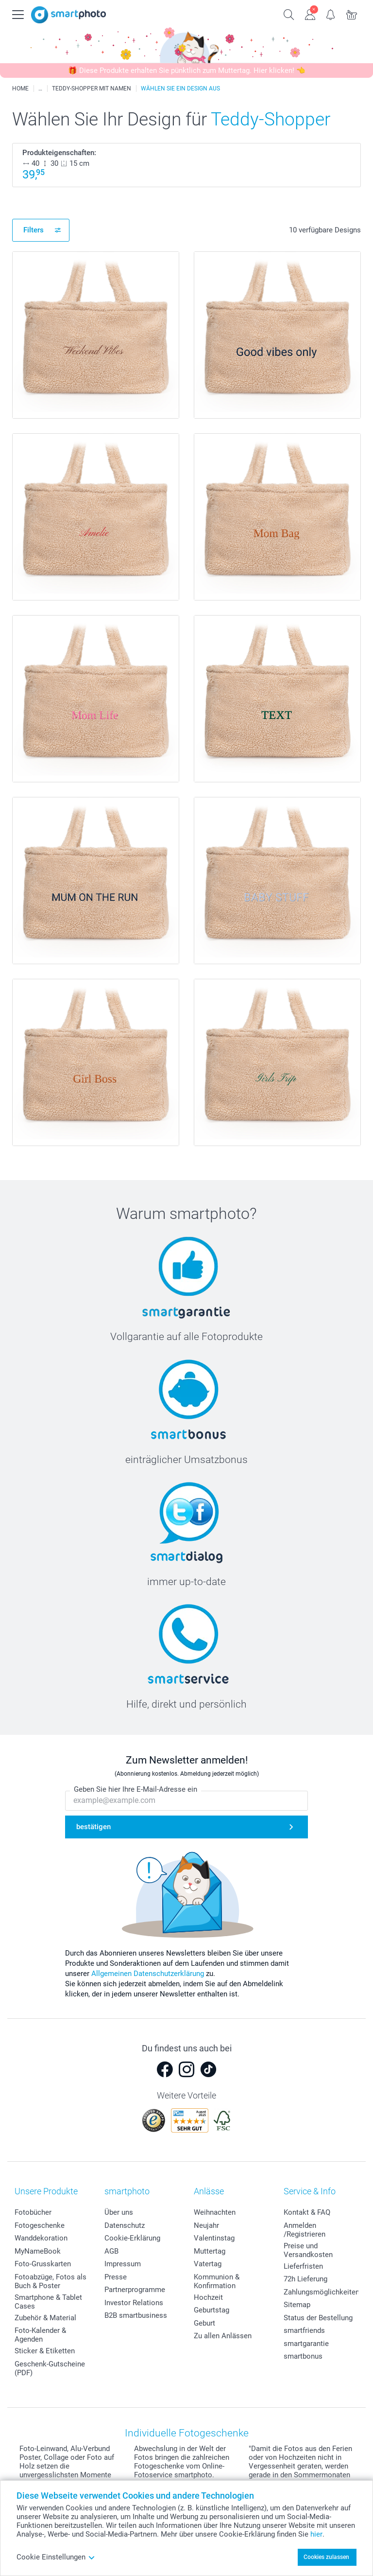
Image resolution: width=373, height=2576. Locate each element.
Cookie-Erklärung (132, 2238)
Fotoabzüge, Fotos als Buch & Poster (50, 2281)
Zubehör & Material (45, 2317)
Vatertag (207, 2263)
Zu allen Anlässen (223, 2335)
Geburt (204, 2323)
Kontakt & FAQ (307, 2212)
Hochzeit (208, 2297)
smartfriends (304, 2330)
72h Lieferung (305, 2279)
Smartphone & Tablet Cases (48, 2302)
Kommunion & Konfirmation (216, 2281)
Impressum (122, 2263)
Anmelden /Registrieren (304, 2230)
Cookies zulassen (326, 2557)
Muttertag (209, 2251)
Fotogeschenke (40, 2225)
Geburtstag (211, 2310)
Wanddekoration (41, 2238)
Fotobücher (33, 2212)
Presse (115, 2277)
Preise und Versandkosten (308, 2250)
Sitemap (297, 2304)
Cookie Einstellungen (56, 2557)
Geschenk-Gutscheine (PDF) (50, 2368)
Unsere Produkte (46, 2191)
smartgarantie (306, 2343)
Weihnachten (215, 2212)
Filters (33, 230)
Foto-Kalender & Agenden (40, 2335)
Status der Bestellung (318, 2317)
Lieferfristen (303, 2266)
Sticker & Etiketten (45, 2351)
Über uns (118, 2212)
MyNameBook (38, 2251)
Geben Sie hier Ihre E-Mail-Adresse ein (135, 1789)
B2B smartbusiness (135, 2315)
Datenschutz (124, 2225)
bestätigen (93, 1826)
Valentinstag (214, 2238)
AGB (111, 2251)
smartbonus (303, 2356)
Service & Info (310, 2191)
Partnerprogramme (134, 2289)
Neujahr (206, 2225)
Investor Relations (133, 2302)
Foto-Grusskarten (43, 2263)
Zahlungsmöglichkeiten (321, 2292)
